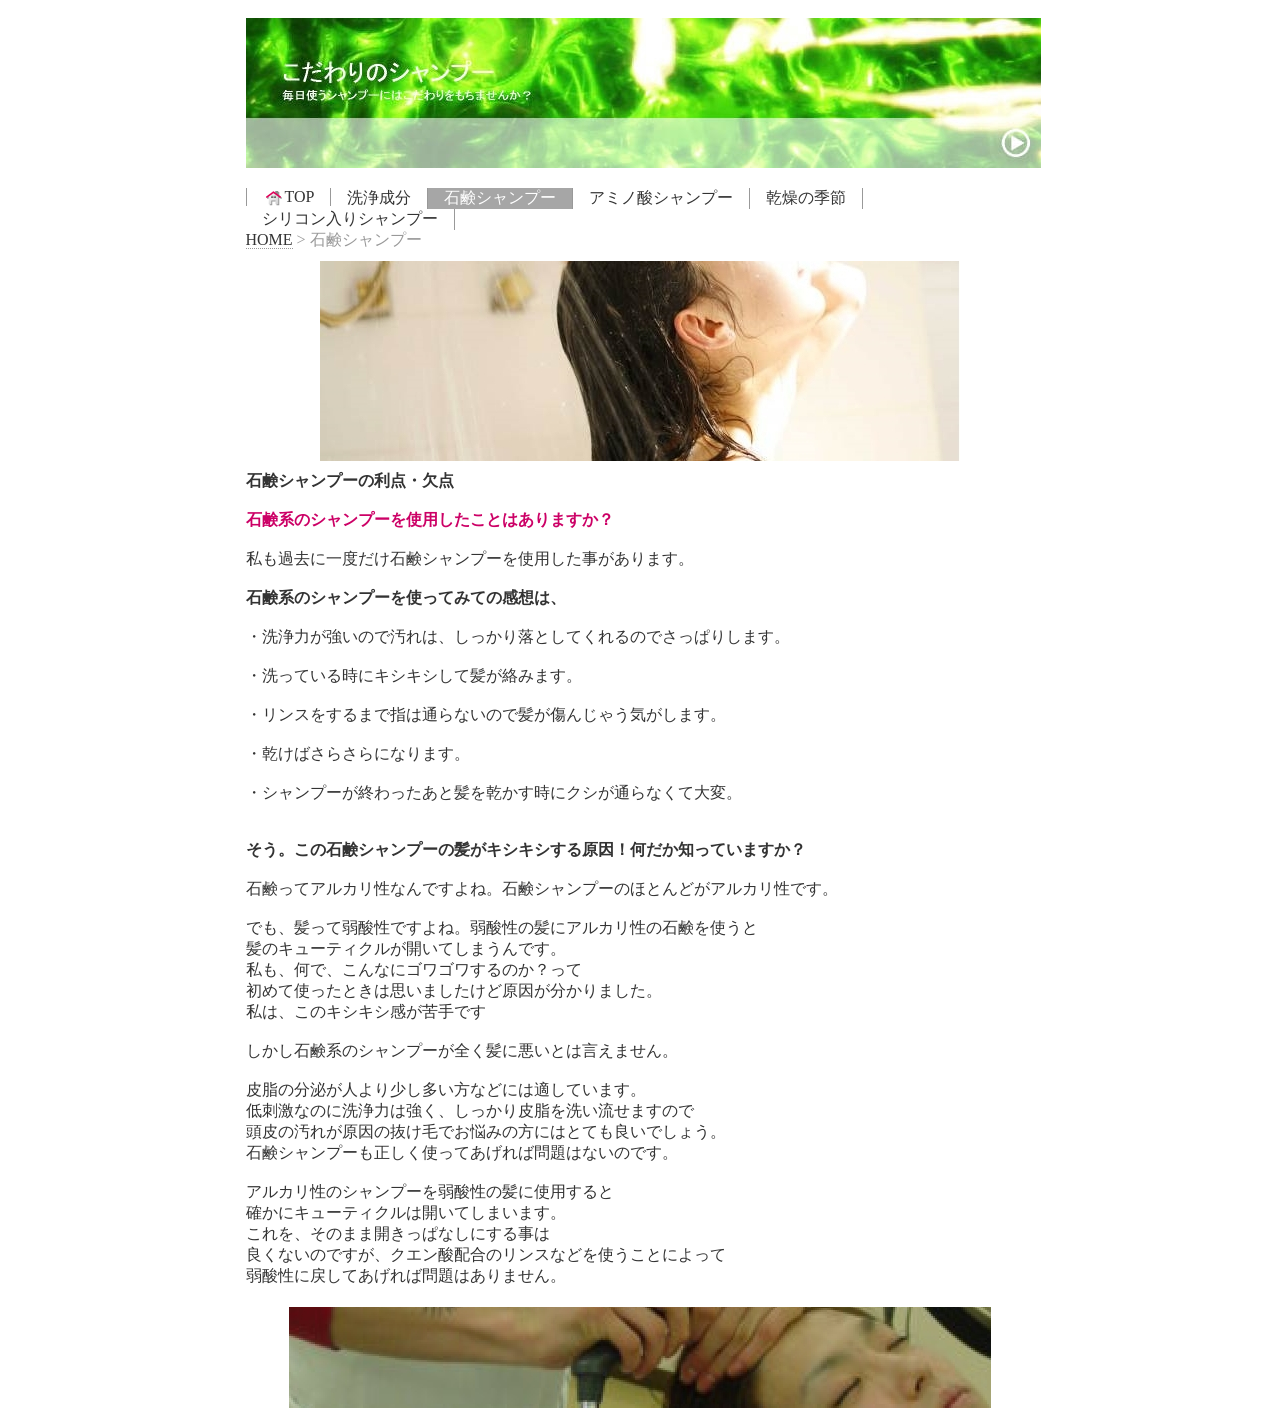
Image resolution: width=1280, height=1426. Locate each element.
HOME (269, 239)
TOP (289, 197)
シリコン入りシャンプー (350, 218)
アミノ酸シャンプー (661, 197)
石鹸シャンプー (500, 197)
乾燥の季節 (806, 197)
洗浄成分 (379, 197)
